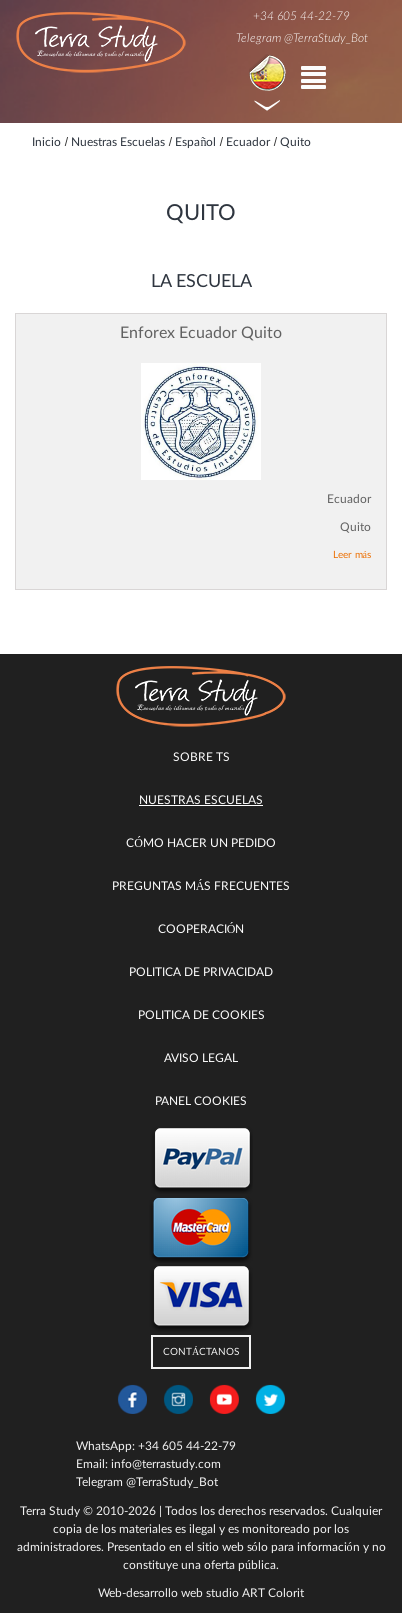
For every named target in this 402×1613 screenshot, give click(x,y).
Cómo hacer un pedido (201, 843)
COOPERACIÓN (201, 929)
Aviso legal (201, 1058)
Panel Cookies (201, 1101)
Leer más (352, 555)
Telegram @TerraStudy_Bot (302, 38)
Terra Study (50, 1511)
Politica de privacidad (201, 972)
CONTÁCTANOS (201, 1352)
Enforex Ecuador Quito (201, 333)
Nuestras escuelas (201, 800)
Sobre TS (201, 757)
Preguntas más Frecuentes (201, 886)
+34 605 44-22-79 (301, 16)
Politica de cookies (201, 1015)
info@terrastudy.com (166, 1464)
